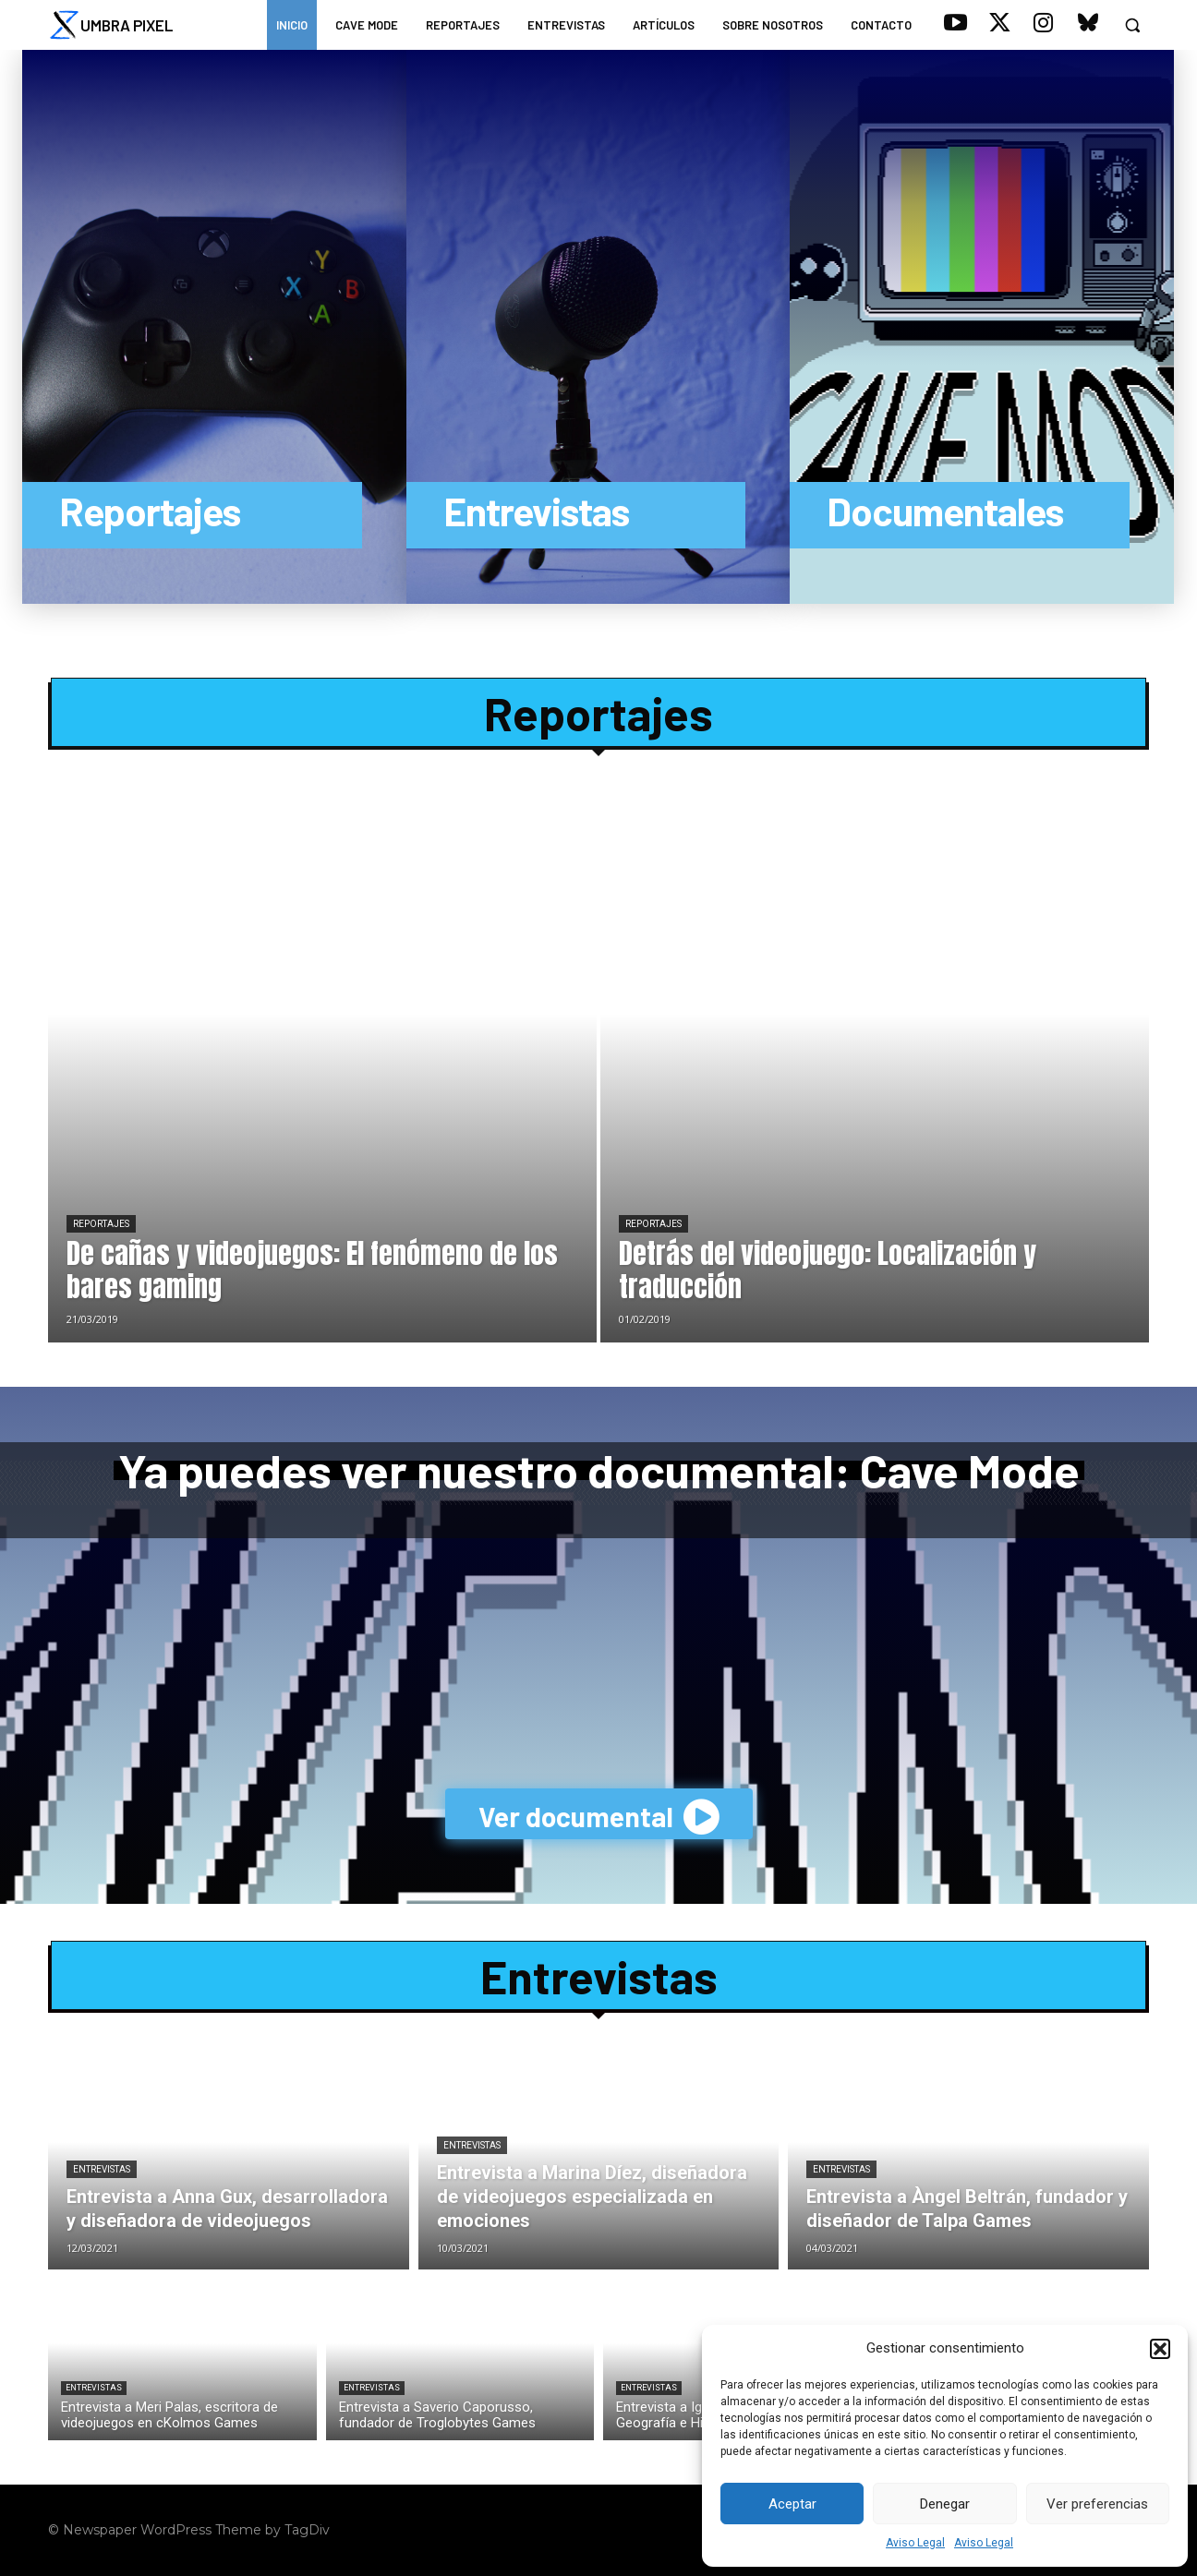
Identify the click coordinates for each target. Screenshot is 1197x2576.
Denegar (945, 2504)
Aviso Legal (915, 2542)
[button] (1160, 2349)
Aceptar (792, 2504)
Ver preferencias (1097, 2504)
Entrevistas (599, 1976)
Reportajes (598, 713)
